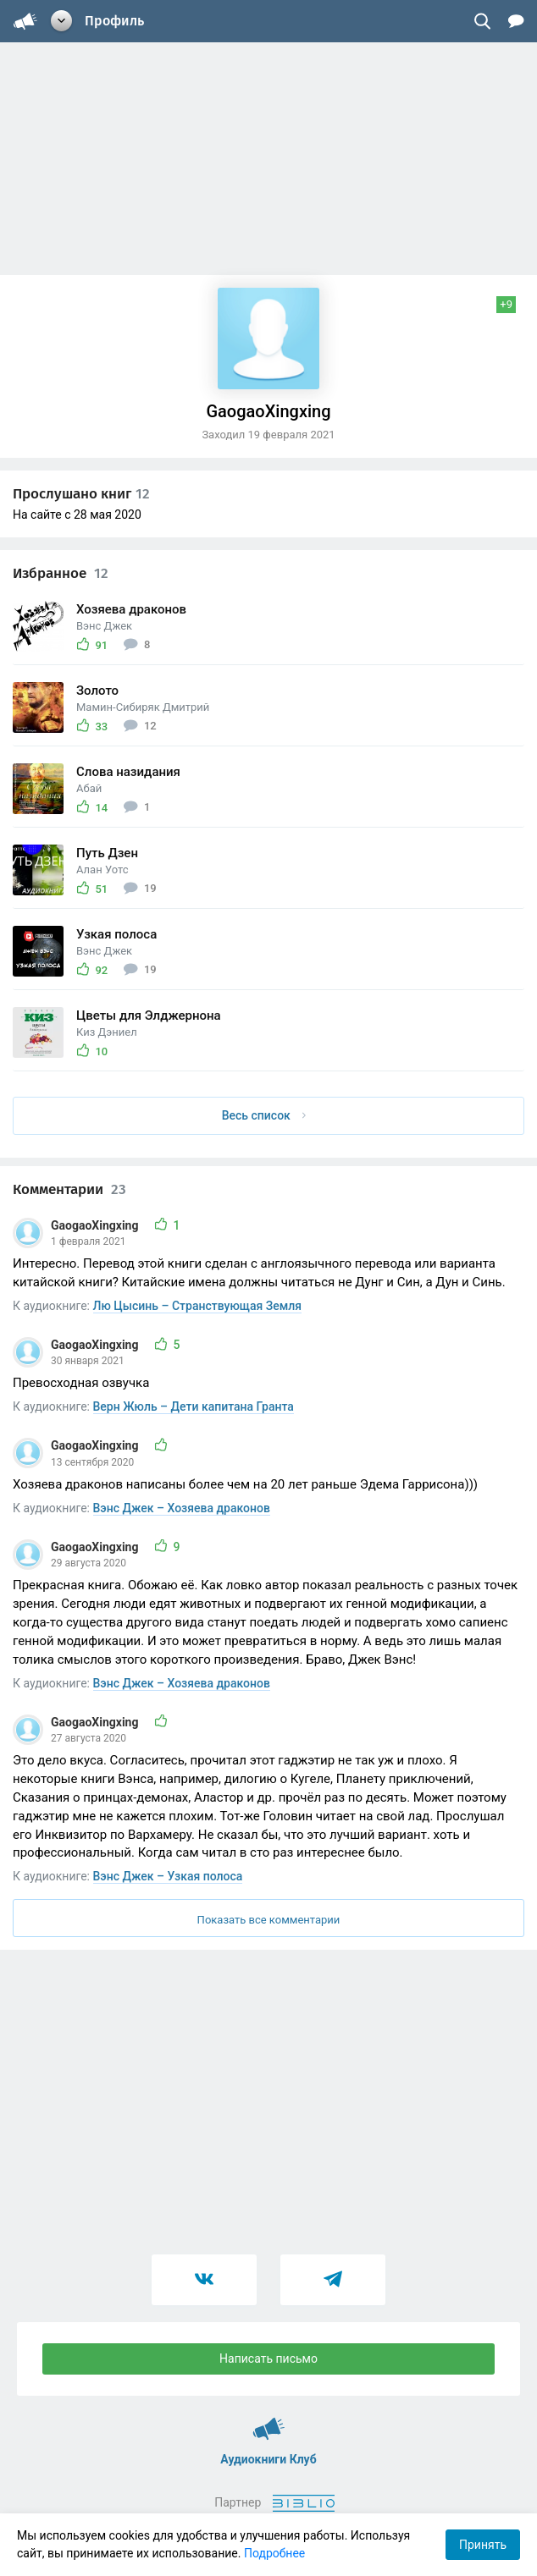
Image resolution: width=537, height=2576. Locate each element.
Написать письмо (268, 2358)
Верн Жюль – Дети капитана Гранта (193, 1406)
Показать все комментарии (268, 1919)
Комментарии (69, 1189)
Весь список (264, 1115)
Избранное (60, 573)
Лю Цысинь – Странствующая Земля (197, 1306)
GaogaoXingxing (96, 1225)
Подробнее (274, 2553)
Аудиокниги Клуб (269, 2421)
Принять (483, 2544)
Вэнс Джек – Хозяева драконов (181, 1508)
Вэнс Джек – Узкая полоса (168, 1876)
